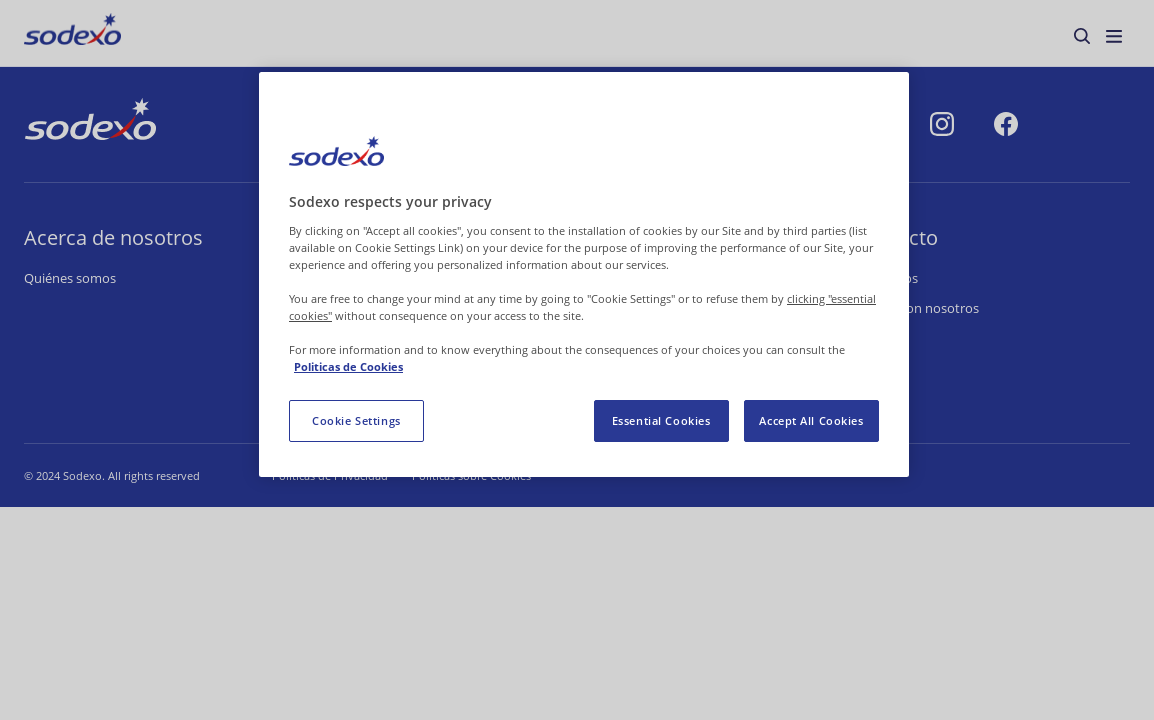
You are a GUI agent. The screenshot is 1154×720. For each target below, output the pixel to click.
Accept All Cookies (811, 420)
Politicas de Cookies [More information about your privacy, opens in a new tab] (348, 366)
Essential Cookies (661, 420)
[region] (584, 274)
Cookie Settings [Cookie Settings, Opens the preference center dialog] (356, 420)
